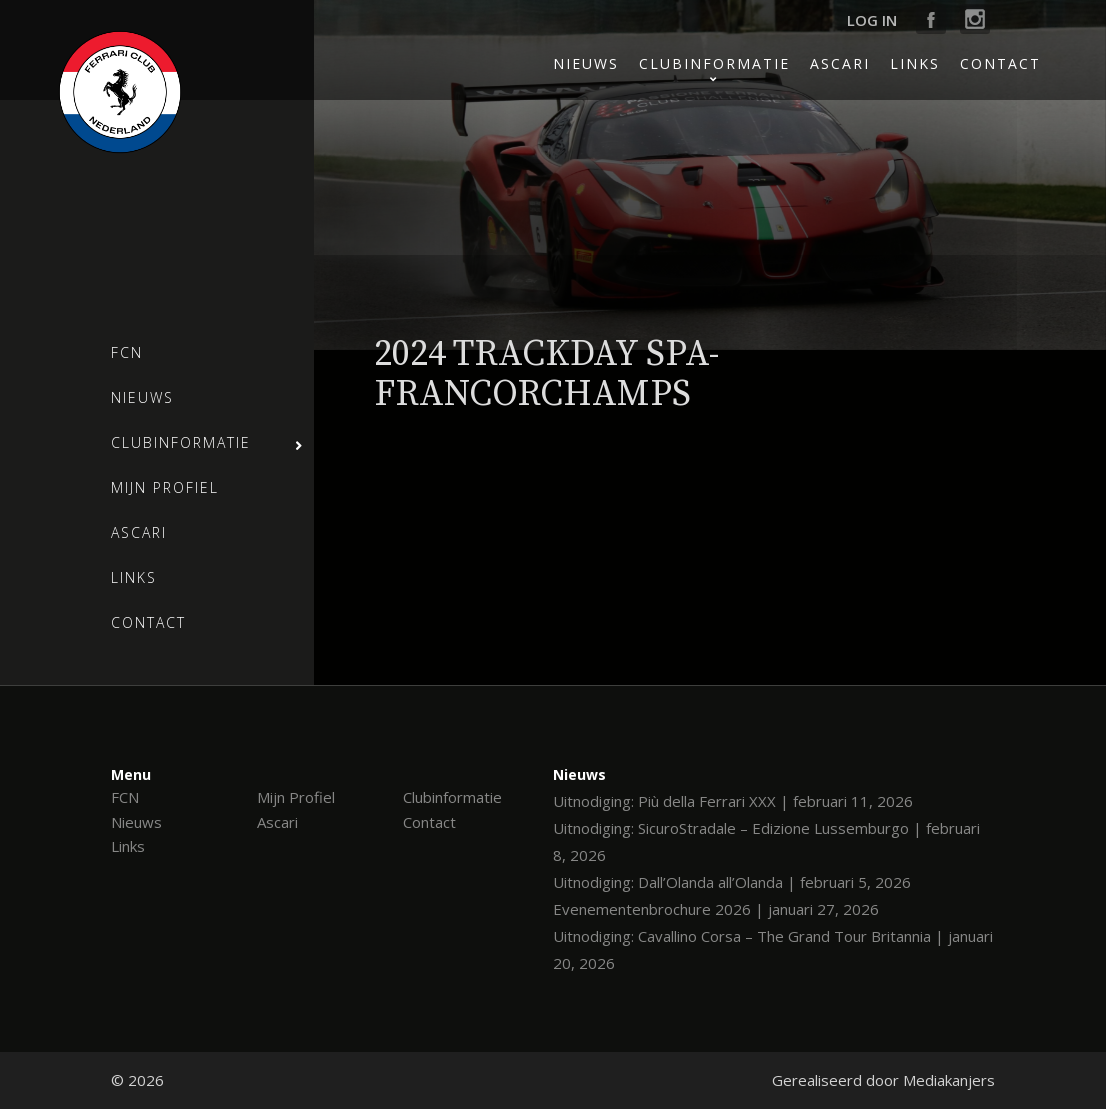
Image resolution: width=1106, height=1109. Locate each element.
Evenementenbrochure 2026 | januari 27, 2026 (716, 909)
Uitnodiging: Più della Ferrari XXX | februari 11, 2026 (733, 801)
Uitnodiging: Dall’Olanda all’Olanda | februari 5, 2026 (732, 882)
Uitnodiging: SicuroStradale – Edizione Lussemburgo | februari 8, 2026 (766, 841)
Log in (872, 20)
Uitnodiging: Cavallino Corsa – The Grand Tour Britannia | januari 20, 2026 (773, 949)
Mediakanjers (949, 1080)
